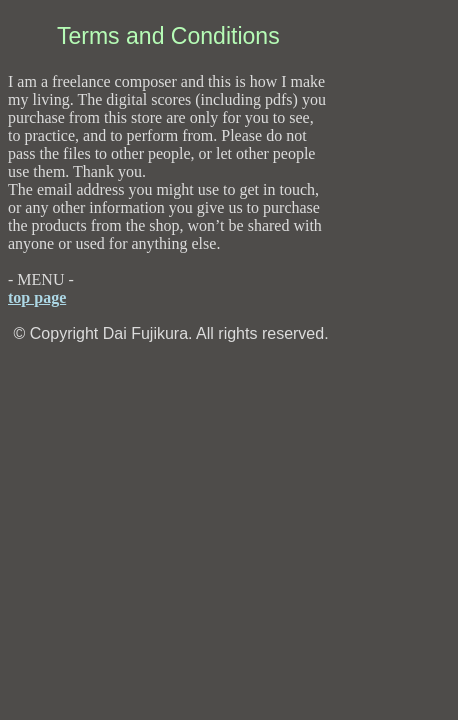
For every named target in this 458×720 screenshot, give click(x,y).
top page (37, 297)
